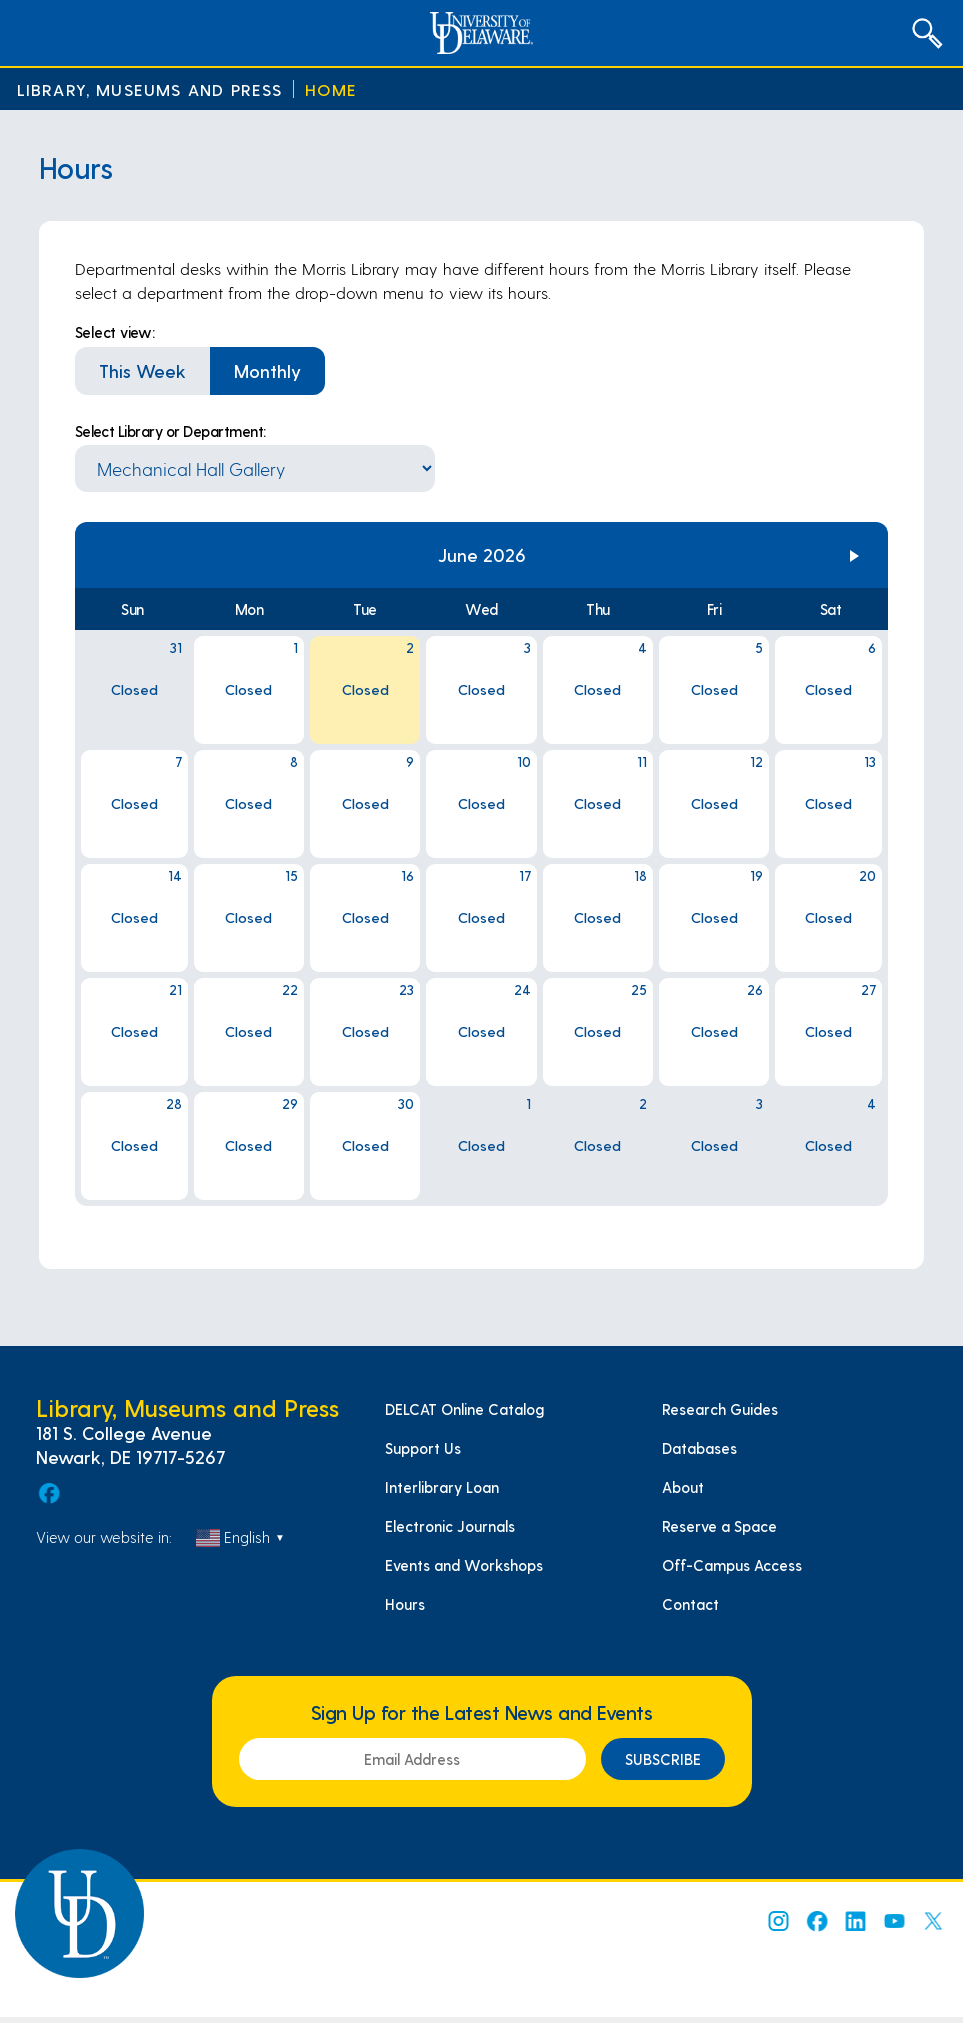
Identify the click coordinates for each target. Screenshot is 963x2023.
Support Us (423, 1448)
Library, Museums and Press (150, 89)
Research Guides (720, 1409)
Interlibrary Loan (442, 1487)
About (683, 1487)
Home (331, 89)
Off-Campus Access (732, 1565)
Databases (699, 1448)
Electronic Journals (450, 1526)
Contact (690, 1604)
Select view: (115, 332)
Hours (405, 1604)
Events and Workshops (464, 1565)
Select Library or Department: (170, 431)
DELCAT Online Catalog (464, 1409)
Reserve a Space (719, 1526)
